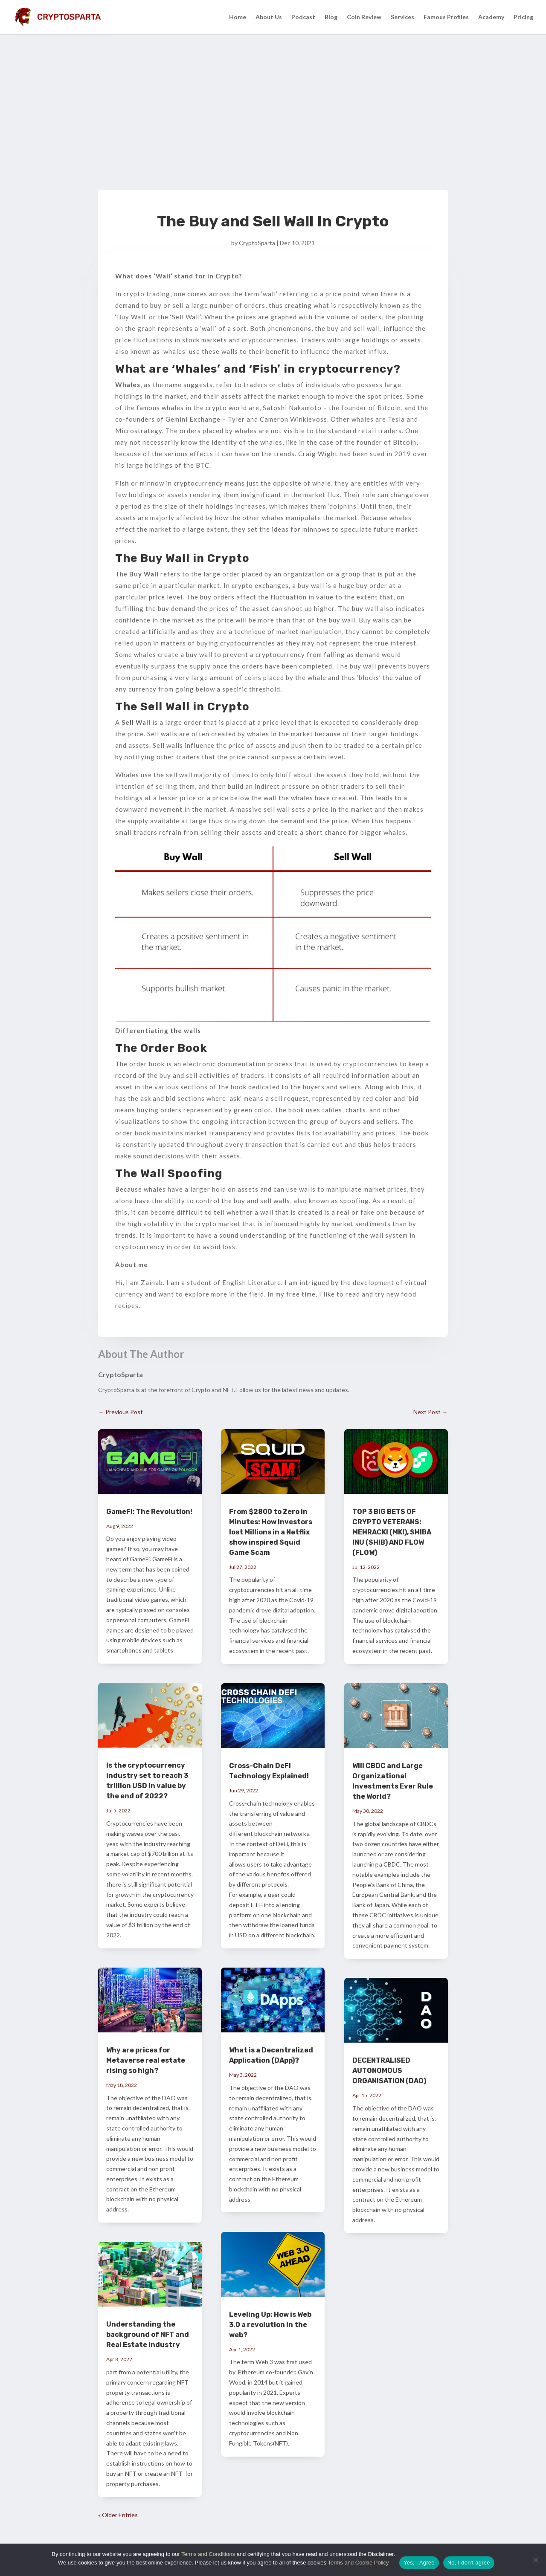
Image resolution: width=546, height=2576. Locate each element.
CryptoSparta (257, 242)
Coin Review (364, 17)
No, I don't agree (468, 2562)
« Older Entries (118, 2514)
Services (402, 17)
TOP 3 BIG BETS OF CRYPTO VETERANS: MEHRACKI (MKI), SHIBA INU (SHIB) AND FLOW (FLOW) (391, 1532)
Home (237, 17)
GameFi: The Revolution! (149, 1512)
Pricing (523, 17)
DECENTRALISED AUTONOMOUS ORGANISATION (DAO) (389, 2070)
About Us (269, 17)
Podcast (303, 17)
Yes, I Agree (419, 2562)
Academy (491, 17)
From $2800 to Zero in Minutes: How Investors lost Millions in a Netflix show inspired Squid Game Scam (270, 1532)
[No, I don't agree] (535, 2560)
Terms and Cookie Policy (358, 2562)
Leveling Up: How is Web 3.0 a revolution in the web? (270, 2324)
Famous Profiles (446, 17)
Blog (331, 17)
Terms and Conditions (208, 2554)
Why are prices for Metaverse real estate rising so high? (145, 2060)
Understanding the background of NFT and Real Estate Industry (147, 2334)
